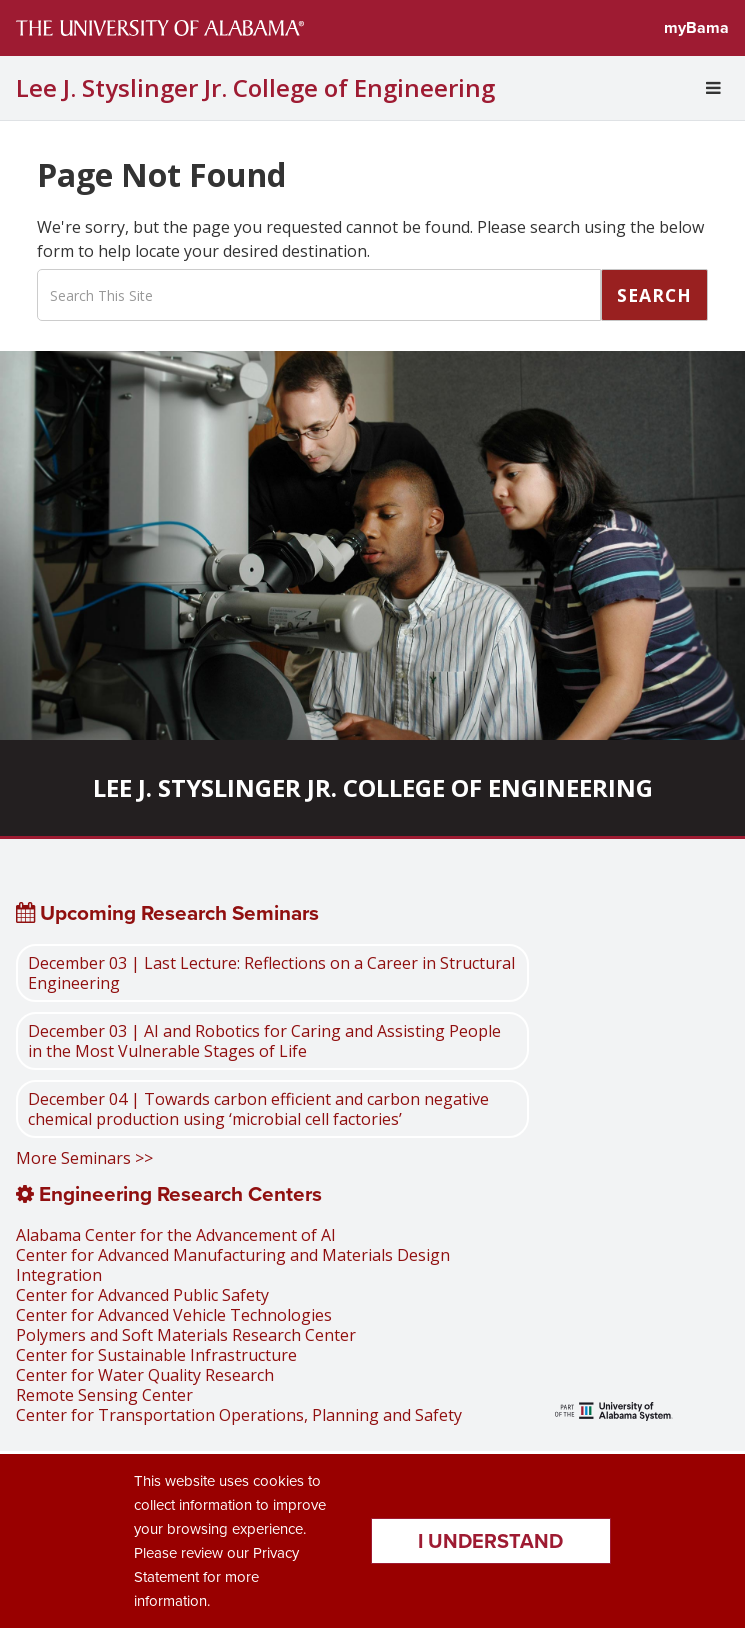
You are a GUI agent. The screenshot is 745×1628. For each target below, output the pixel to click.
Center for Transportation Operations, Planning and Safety (239, 1415)
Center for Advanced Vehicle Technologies (174, 1315)
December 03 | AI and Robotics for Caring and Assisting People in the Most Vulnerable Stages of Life (264, 1041)
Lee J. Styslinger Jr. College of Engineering (255, 88)
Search (654, 295)
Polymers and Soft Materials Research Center (186, 1335)
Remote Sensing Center (104, 1395)
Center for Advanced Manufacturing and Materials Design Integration (233, 1265)
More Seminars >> (84, 1158)
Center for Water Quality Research (145, 1375)
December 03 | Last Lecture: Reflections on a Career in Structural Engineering (271, 973)
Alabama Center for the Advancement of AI (176, 1235)
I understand (490, 1541)
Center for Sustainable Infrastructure (156, 1355)
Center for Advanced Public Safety (142, 1295)
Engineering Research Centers (169, 1194)
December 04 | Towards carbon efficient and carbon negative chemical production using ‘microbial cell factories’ (258, 1109)
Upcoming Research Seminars (167, 913)
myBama (696, 27)
